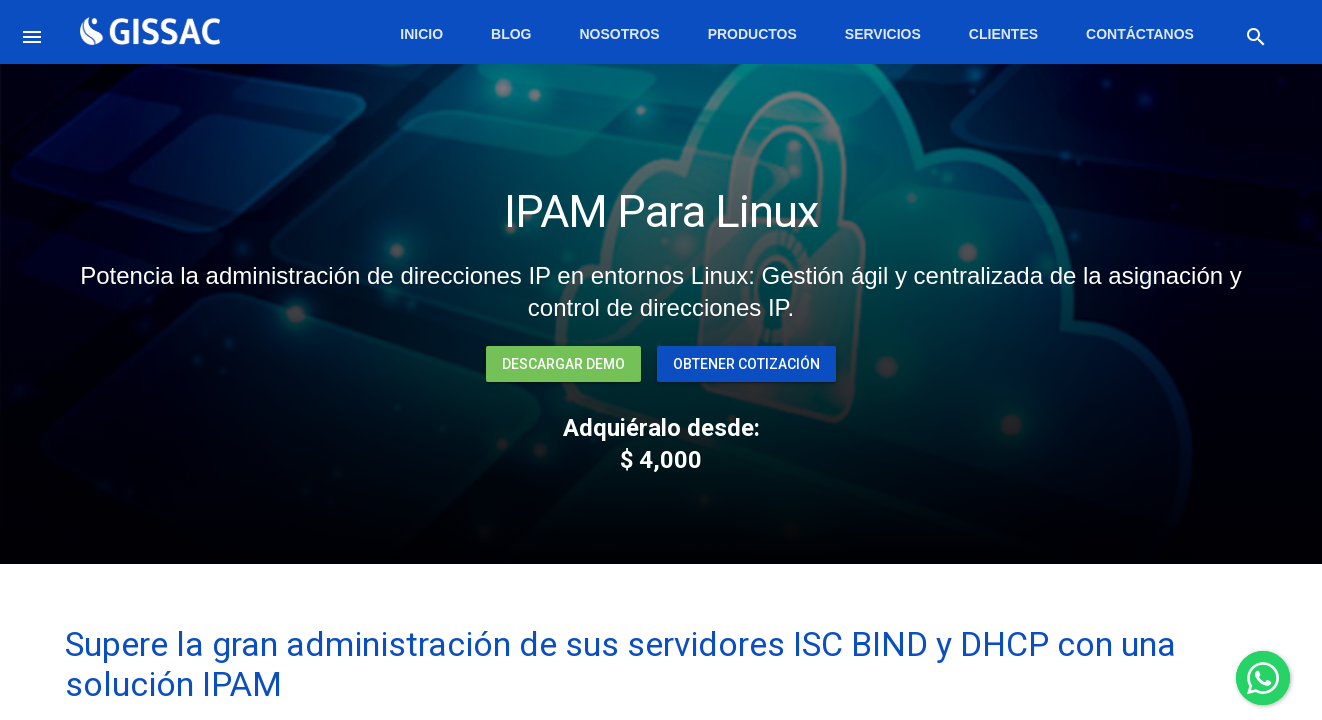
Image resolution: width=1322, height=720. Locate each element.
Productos (752, 34)
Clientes (1003, 34)
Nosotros (620, 34)
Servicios (883, 34)
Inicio (421, 34)
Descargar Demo (563, 364)
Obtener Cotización (746, 364)
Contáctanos (1140, 34)
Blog (511, 34)
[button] (36, 32)
